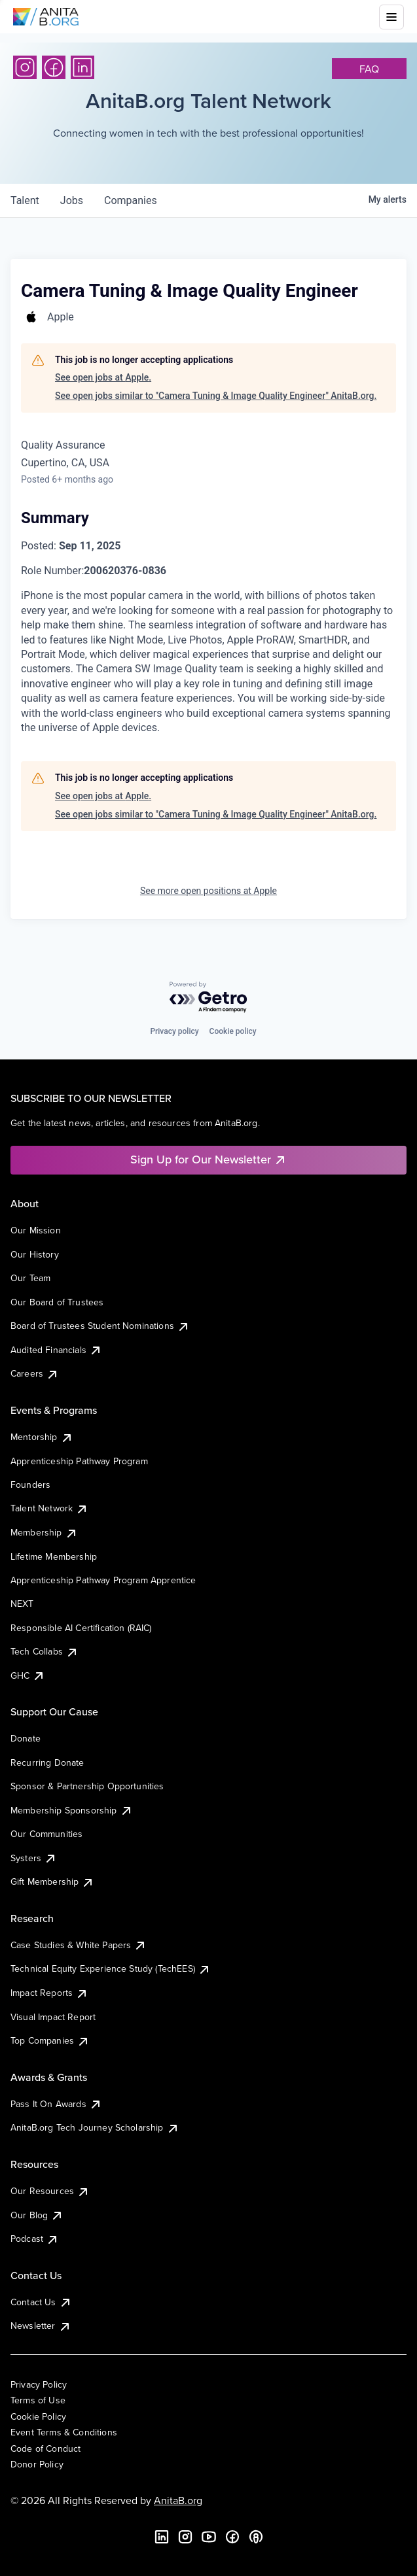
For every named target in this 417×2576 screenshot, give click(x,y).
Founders (30, 1484)
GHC (27, 1675)
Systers (33, 1857)
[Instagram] (24, 67)
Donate (25, 1738)
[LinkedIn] (82, 67)
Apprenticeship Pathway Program (79, 1461)
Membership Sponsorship (71, 1810)
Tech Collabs (44, 1651)
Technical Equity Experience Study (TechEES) (110, 1968)
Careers (34, 1373)
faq (369, 68)
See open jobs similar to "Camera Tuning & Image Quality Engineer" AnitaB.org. (215, 395)
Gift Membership (52, 1881)
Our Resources (50, 2190)
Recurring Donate (47, 1762)
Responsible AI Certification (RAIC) (81, 1627)
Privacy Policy (38, 2384)
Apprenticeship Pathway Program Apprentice (103, 1580)
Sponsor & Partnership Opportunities (87, 1786)
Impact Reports (49, 1992)
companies (130, 200)
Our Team (30, 1277)
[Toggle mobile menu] (391, 17)
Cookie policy (233, 1031)
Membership (44, 1532)
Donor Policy (36, 2464)
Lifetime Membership (53, 1556)
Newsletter (40, 2325)
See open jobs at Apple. (103, 377)
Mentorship (41, 1436)
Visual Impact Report (53, 2016)
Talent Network (49, 1508)
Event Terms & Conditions (63, 2432)
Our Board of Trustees (56, 1302)
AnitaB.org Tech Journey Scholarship (94, 2127)
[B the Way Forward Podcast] (256, 2537)
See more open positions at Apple (208, 890)
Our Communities (46, 1833)
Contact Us (41, 2302)
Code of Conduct (45, 2448)
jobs (71, 200)
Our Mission (35, 1230)
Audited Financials (56, 1349)
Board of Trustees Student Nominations (100, 1325)
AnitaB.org (178, 2500)
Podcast (34, 2238)
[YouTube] (209, 2537)
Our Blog (36, 2215)
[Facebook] (53, 67)
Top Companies (50, 2040)
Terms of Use (37, 2400)
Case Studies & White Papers (78, 1944)
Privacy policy (174, 1031)
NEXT (22, 1603)
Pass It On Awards (56, 2103)
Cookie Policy (38, 2416)
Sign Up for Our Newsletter (208, 1159)
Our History (34, 1254)
